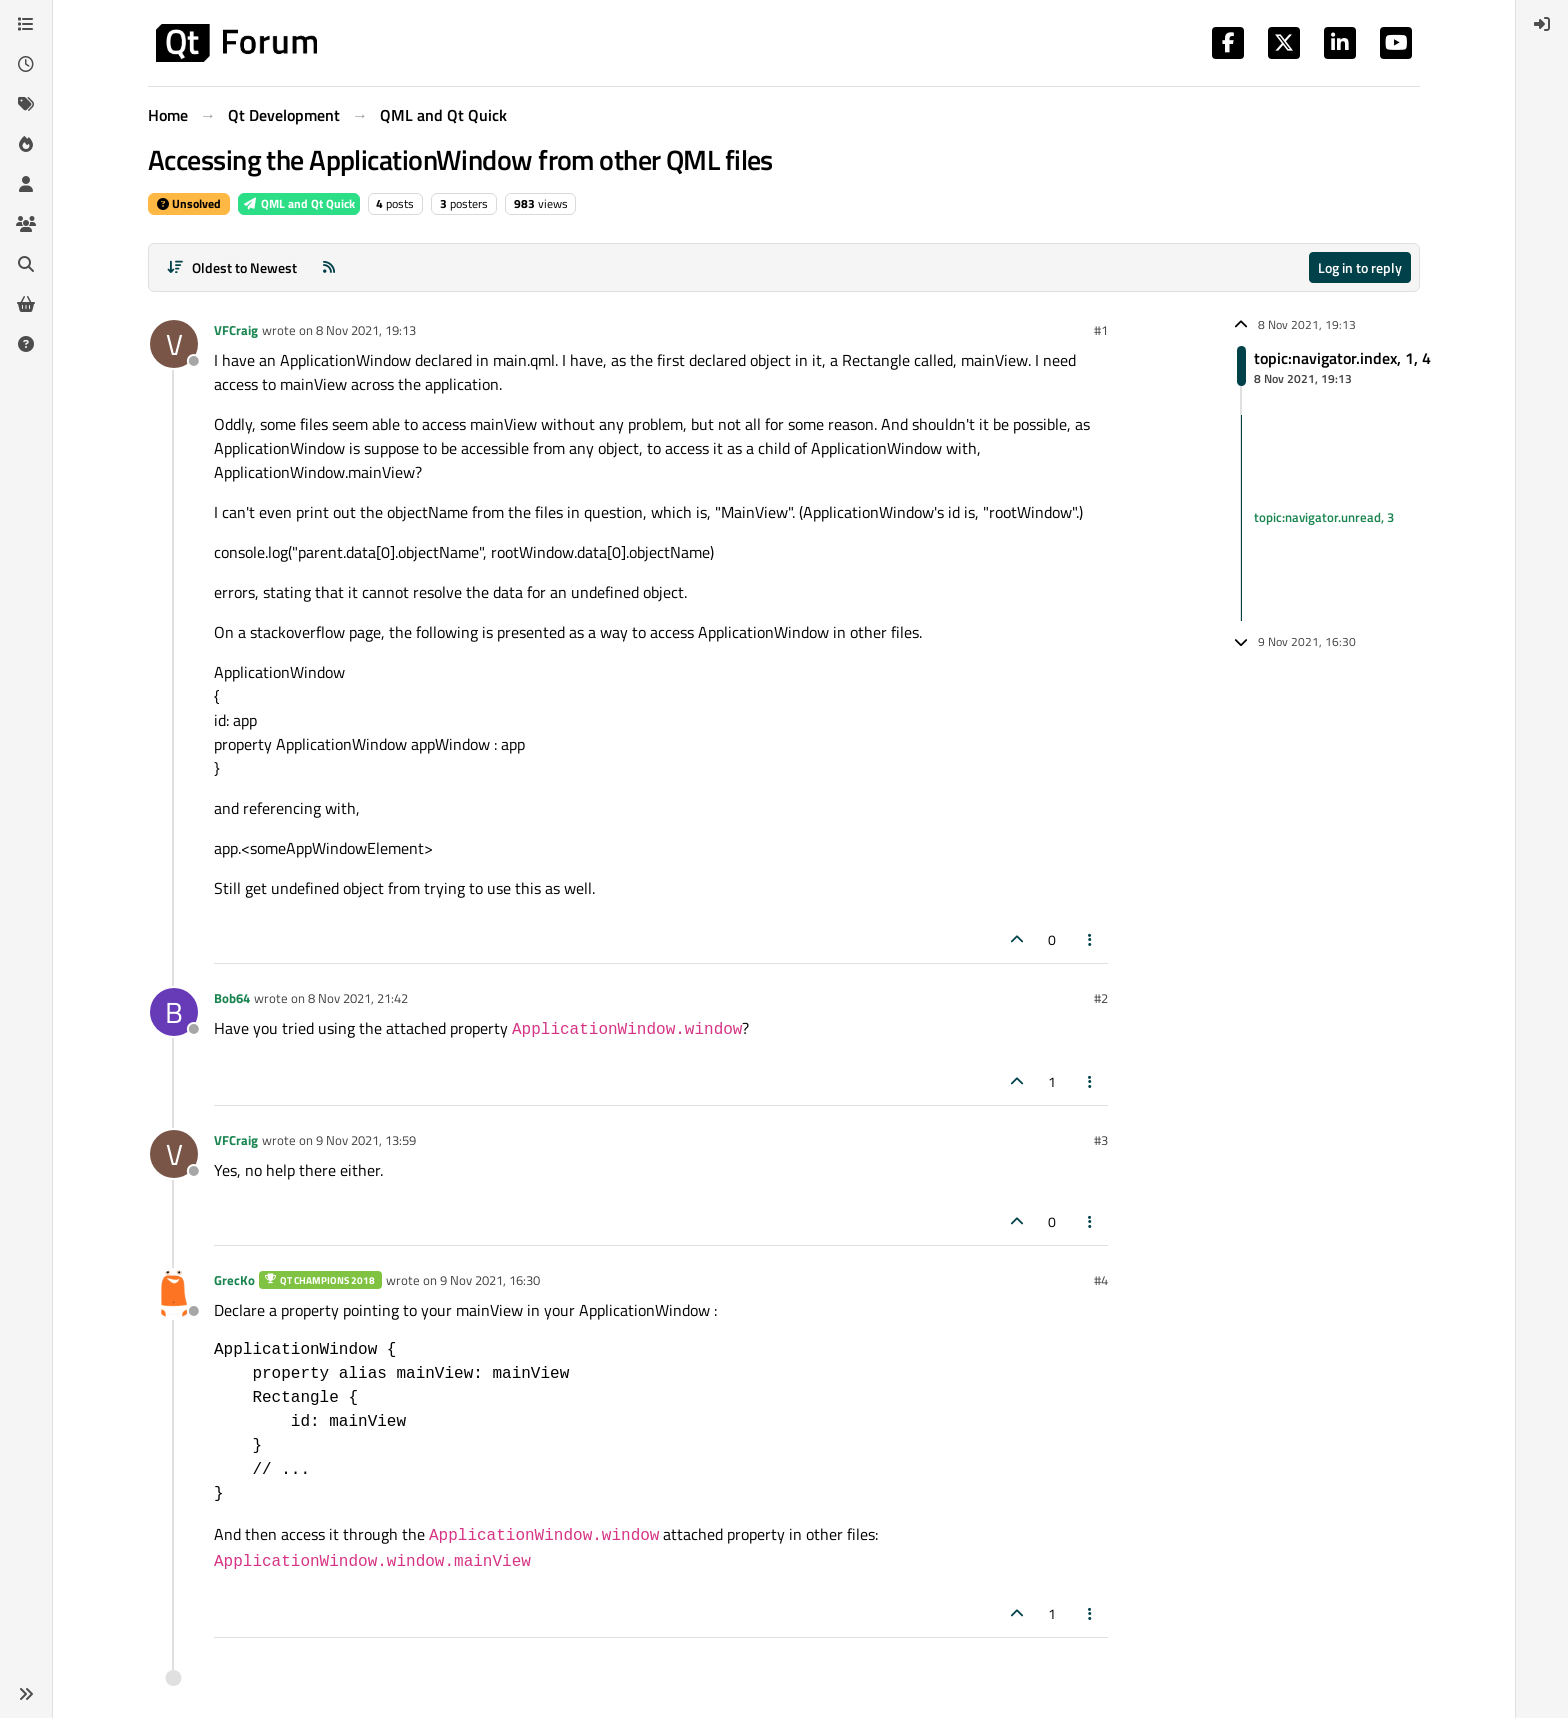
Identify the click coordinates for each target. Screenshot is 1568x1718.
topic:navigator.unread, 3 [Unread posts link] (1324, 517)
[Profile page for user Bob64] (174, 1012)
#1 (1101, 330)
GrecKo (234, 1280)
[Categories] (26, 24)
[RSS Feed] (329, 267)
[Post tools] (1091, 939)
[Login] (1542, 24)
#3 (1101, 1140)
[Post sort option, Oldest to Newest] (231, 267)
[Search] (26, 264)
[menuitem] (1542, 24)
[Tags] (26, 104)
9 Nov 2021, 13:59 (366, 1140)
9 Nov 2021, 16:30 (490, 1280)
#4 (1101, 1280)
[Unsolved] (26, 344)
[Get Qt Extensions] (26, 304)
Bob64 (232, 998)
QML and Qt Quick (299, 203)
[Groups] (26, 224)
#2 (1101, 998)
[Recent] (26, 64)
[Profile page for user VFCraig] (174, 344)
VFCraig (236, 330)
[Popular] (26, 144)
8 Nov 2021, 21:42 (358, 998)
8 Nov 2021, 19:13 (366, 330)
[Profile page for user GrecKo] (174, 1294)
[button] (26, 1694)
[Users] (26, 184)
